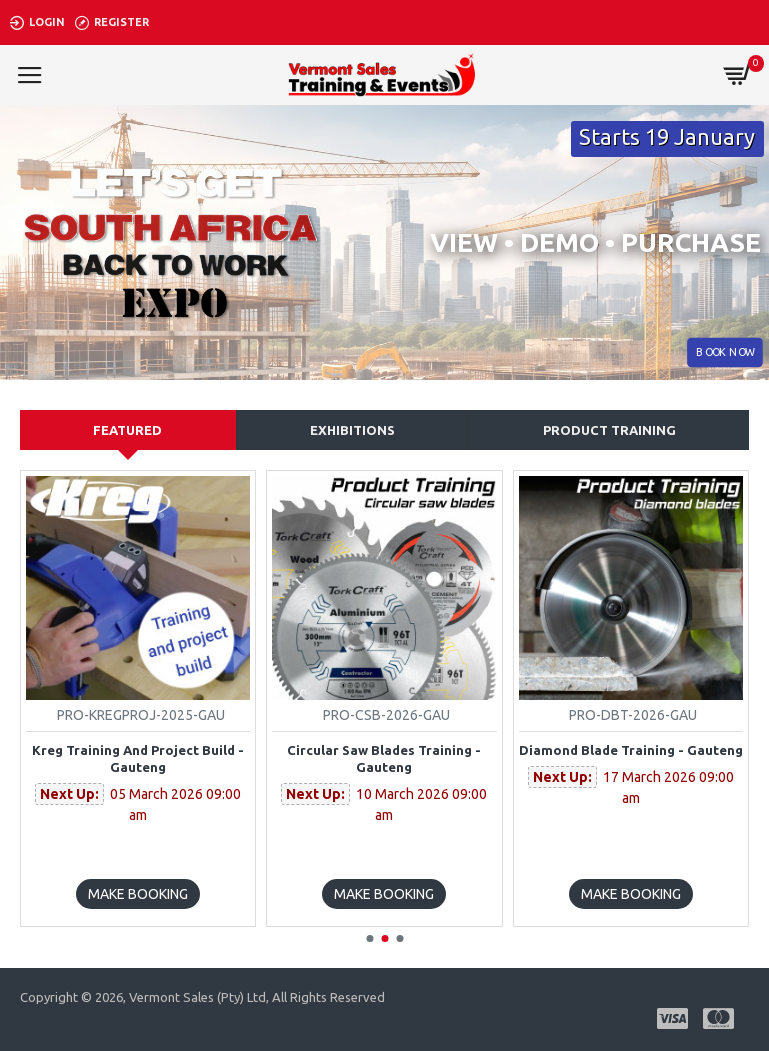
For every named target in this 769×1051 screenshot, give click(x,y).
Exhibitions (352, 430)
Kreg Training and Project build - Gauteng (138, 758)
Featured (127, 430)
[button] (369, 938)
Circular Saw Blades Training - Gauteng (384, 758)
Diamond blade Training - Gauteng (631, 750)
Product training (609, 430)
